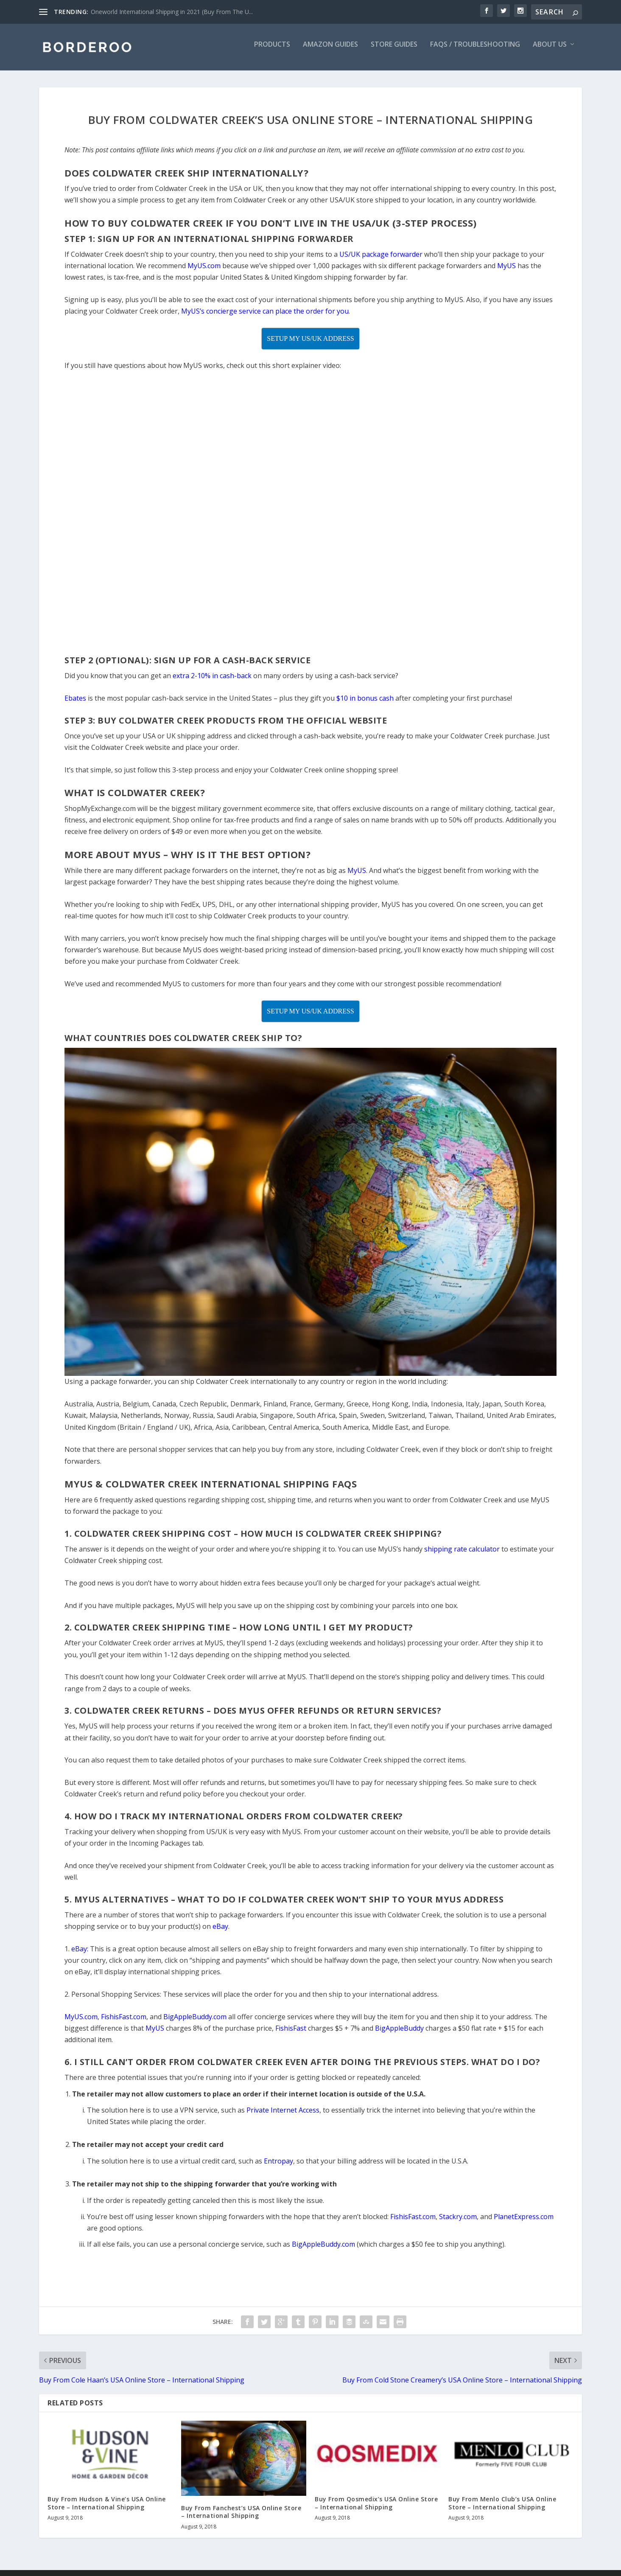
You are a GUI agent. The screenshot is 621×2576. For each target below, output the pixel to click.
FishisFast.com (413, 2222)
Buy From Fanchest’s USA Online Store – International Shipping (241, 2517)
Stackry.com (458, 2222)
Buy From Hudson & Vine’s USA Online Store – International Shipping (107, 2509)
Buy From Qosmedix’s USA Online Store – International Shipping (376, 2509)
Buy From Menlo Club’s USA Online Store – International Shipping (502, 2509)
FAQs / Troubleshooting (475, 51)
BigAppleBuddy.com (323, 2250)
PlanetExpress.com (524, 2222)
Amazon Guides (330, 51)
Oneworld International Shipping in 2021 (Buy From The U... (172, 12)
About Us (550, 51)
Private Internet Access (282, 2116)
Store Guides (394, 51)
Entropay (278, 2167)
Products (272, 51)
